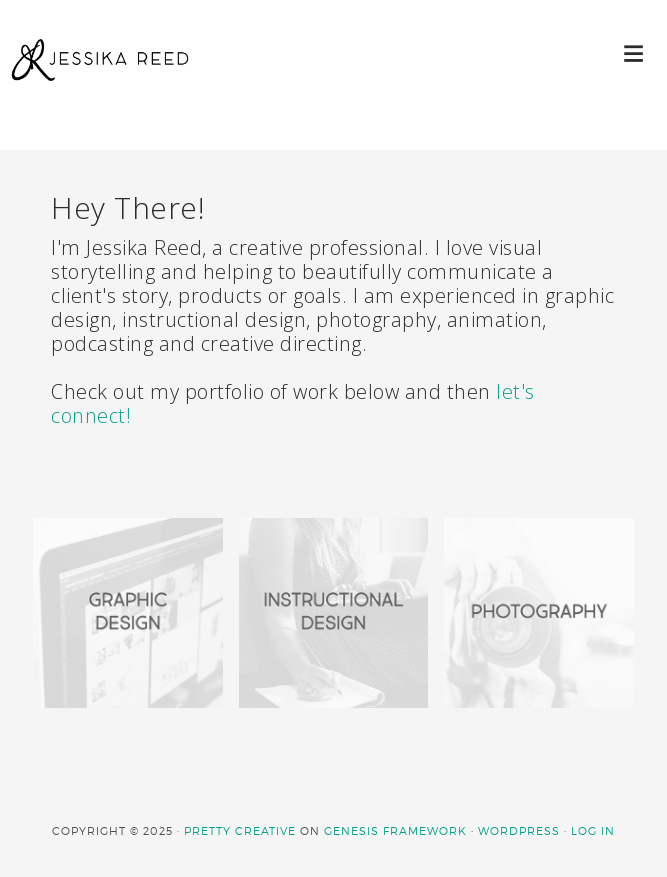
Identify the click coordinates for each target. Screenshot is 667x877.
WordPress (519, 831)
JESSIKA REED (100, 80)
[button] (634, 52)
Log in (593, 831)
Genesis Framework (395, 831)
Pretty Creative (240, 831)
